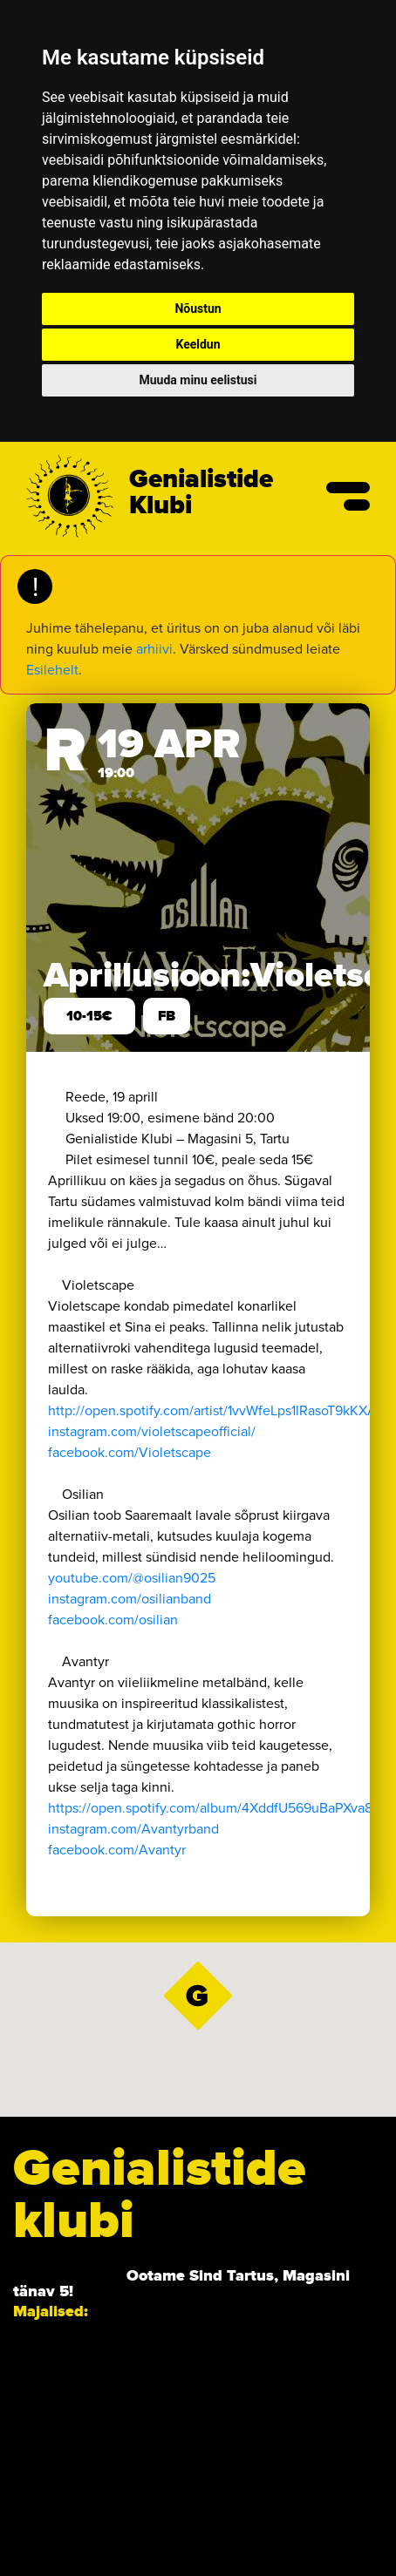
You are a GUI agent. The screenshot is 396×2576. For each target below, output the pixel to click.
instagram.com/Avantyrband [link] (133, 1829)
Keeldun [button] (197, 344)
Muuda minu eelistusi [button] (198, 380)
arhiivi (154, 649)
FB (166, 1016)
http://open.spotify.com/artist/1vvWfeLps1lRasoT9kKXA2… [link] (221, 1410)
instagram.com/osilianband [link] (129, 1599)
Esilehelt (52, 670)
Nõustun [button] (197, 308)
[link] (129, 1452)
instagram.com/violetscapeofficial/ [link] (152, 1431)
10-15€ (89, 1016)
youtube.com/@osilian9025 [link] (131, 1578)
